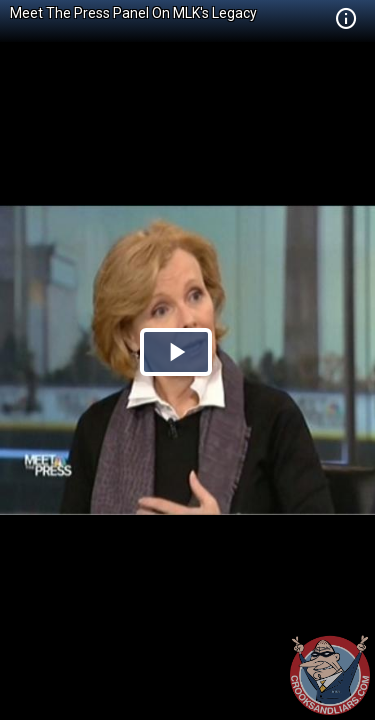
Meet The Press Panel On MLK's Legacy (133, 13)
